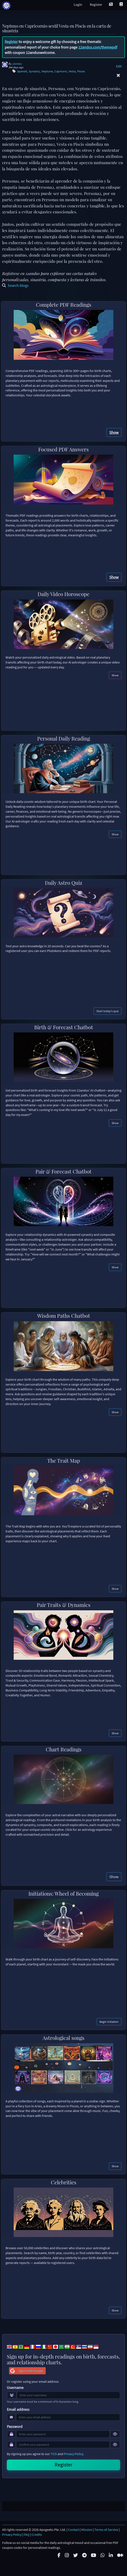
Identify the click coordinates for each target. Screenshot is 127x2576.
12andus (17, 63)
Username (15, 2387)
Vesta (72, 71)
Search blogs (15, 285)
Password (14, 2426)
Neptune (47, 71)
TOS (54, 2454)
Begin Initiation (109, 2022)
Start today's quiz (107, 1011)
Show (114, 432)
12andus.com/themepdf (97, 47)
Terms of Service (106, 2529)
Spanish (22, 71)
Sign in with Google (26, 2370)
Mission (86, 2529)
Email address (18, 2409)
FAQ (27, 2534)
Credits (37, 2534)
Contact (73, 2529)
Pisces (81, 71)
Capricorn (61, 71)
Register (11, 41)
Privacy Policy (73, 2454)
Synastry (34, 71)
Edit (119, 66)
